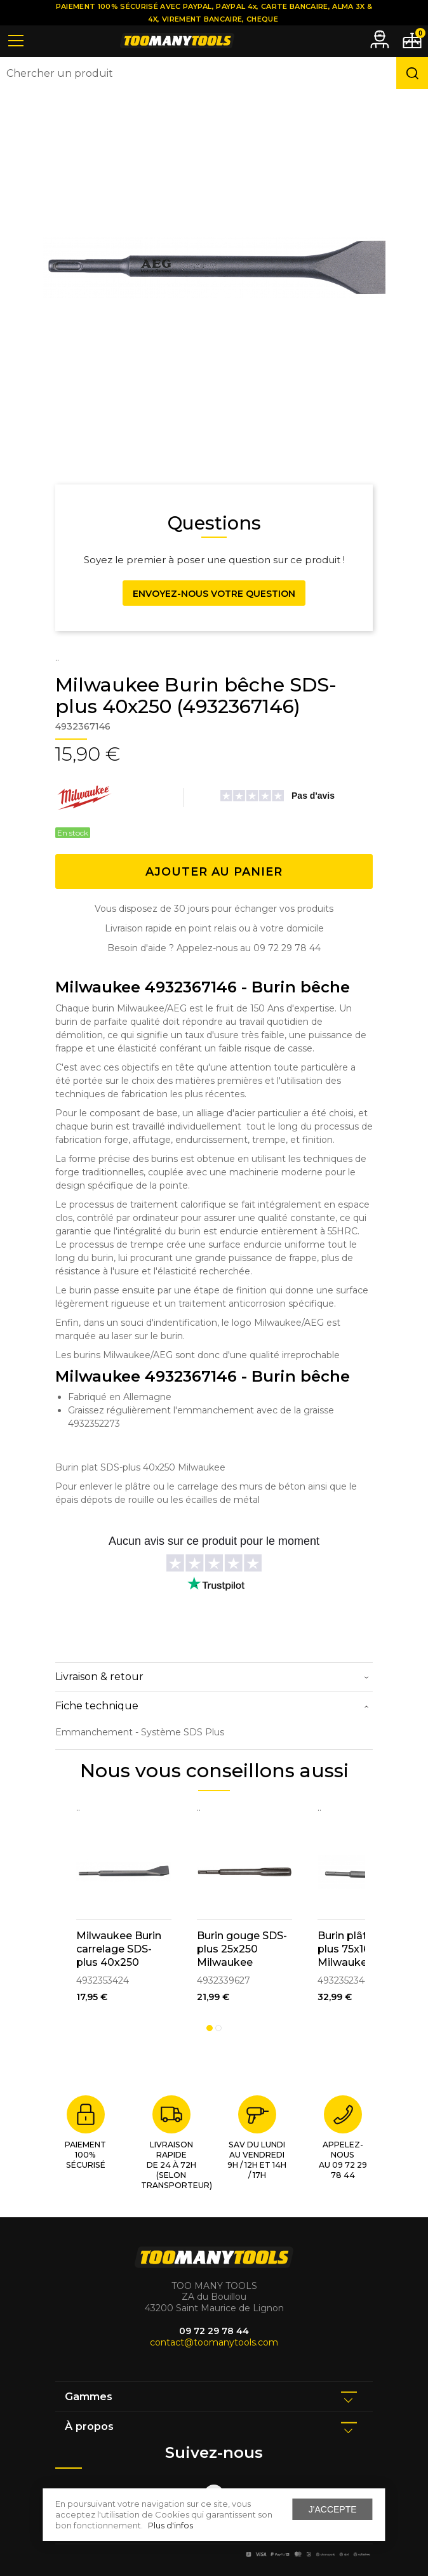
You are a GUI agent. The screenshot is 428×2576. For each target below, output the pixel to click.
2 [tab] (218, 2028)
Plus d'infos (170, 2525)
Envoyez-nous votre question (214, 593)
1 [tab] (209, 2028)
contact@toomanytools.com (214, 2342)
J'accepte (333, 2509)
